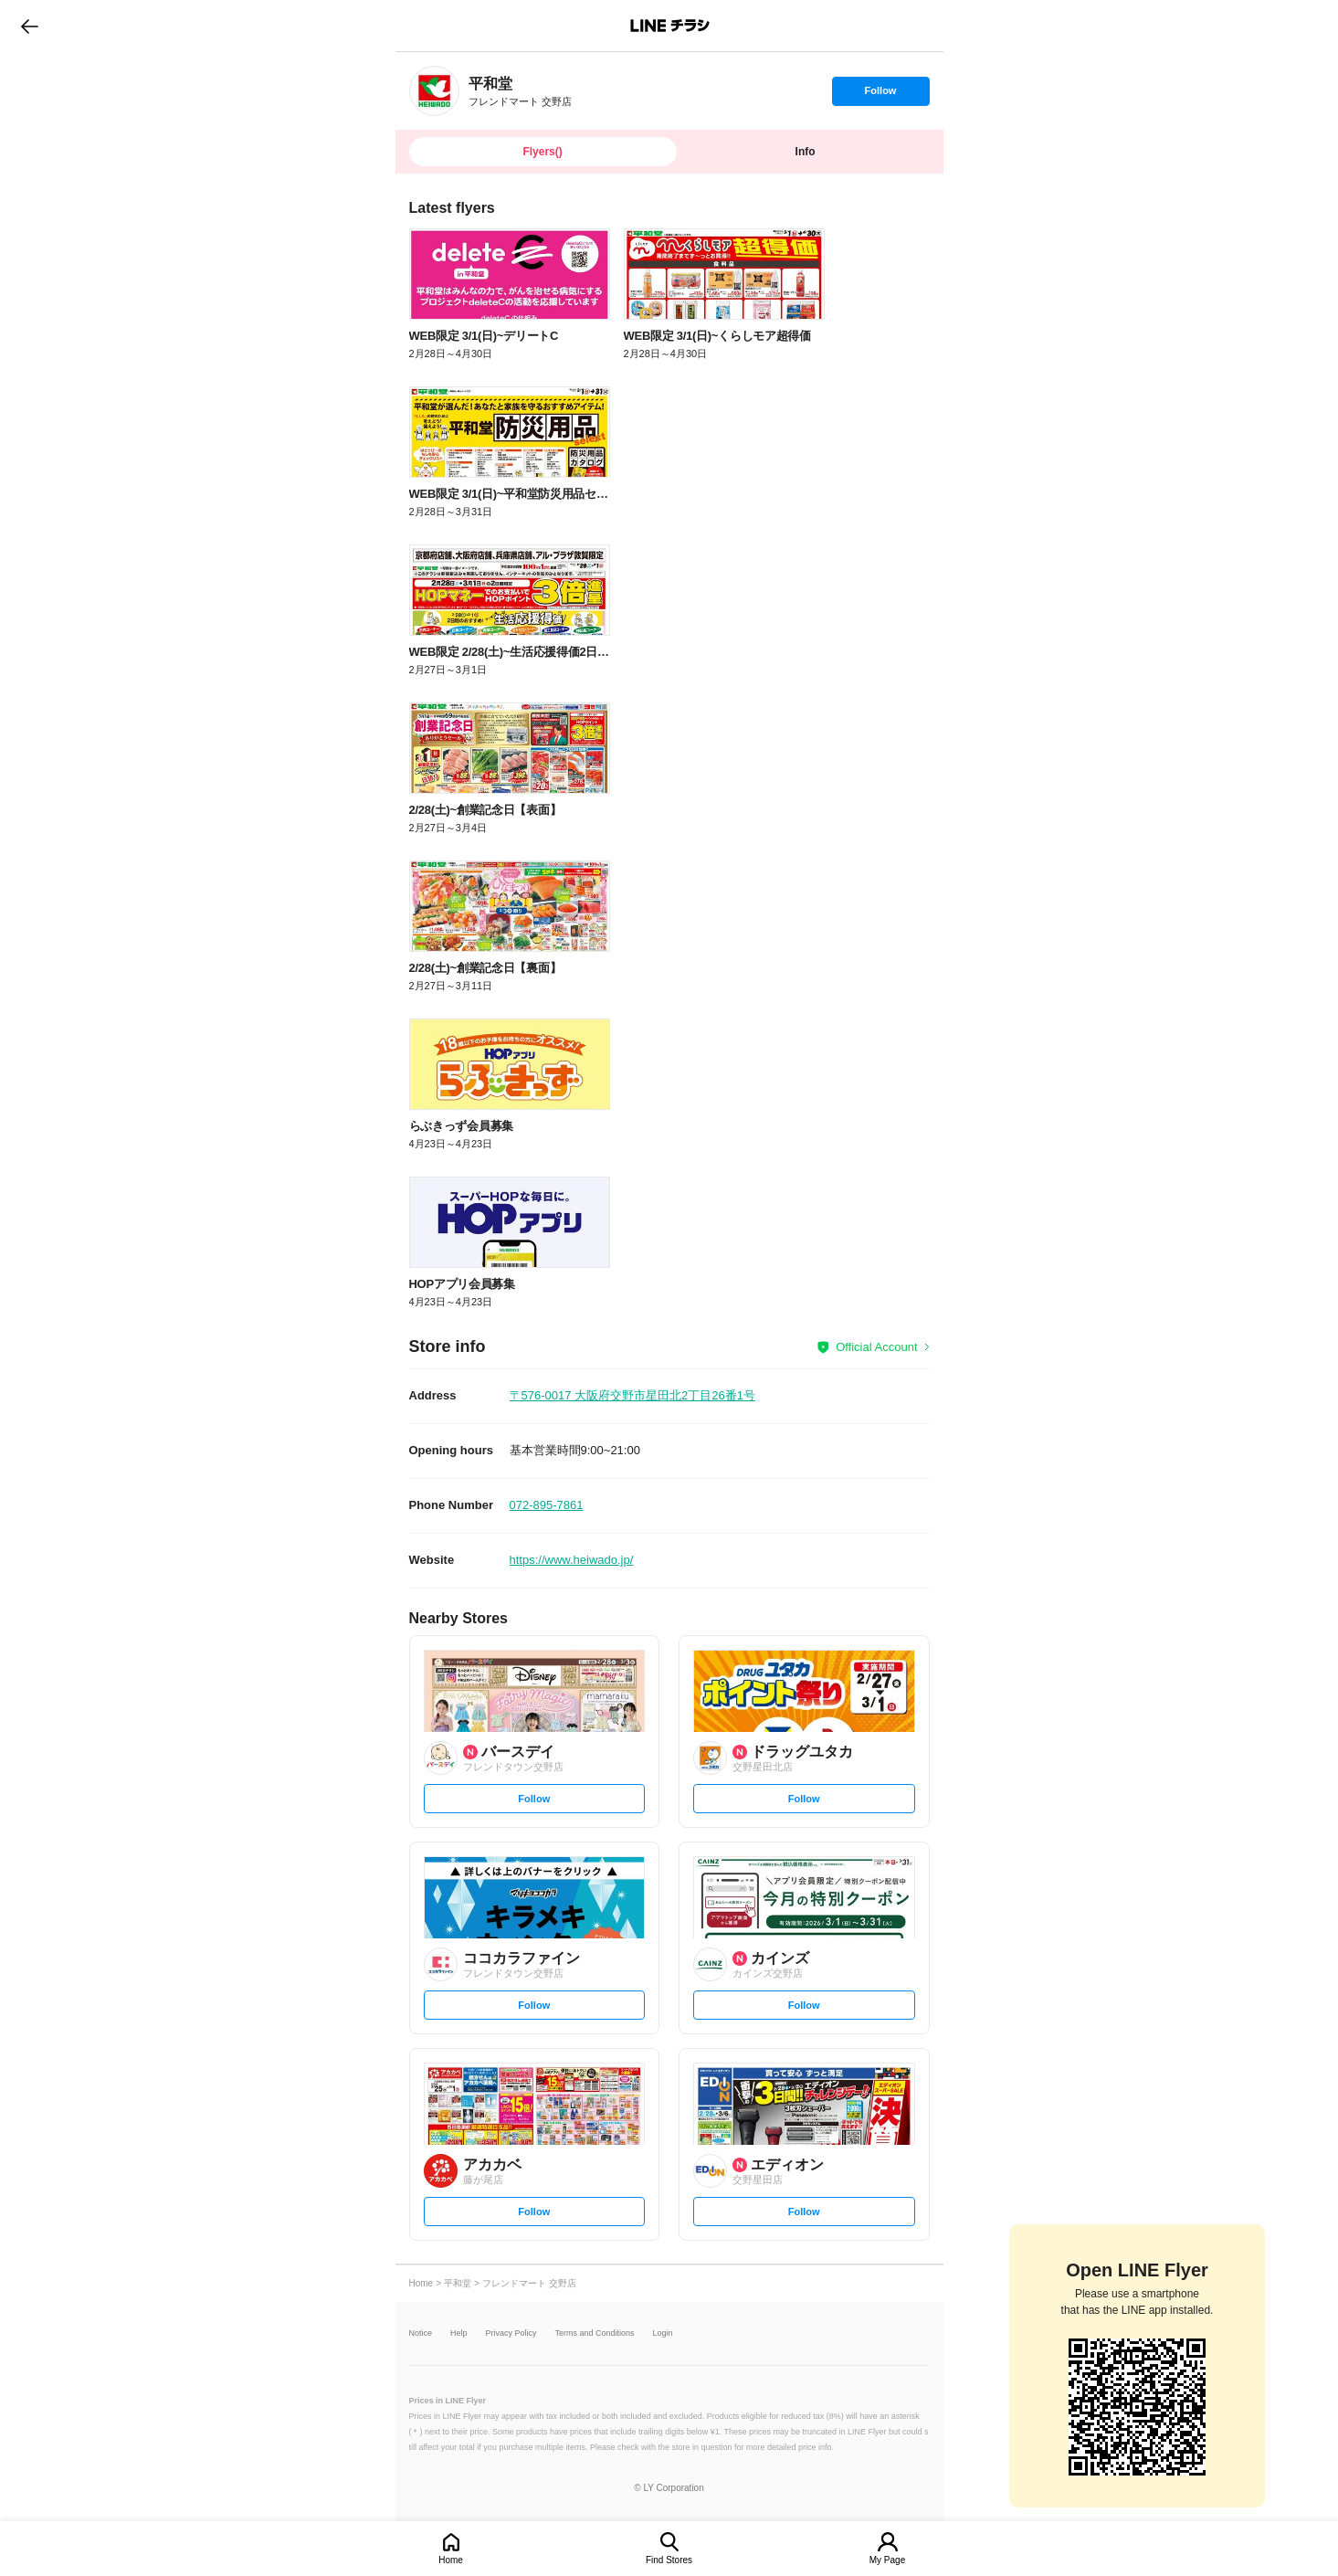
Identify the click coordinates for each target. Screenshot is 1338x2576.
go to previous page (29, 25)
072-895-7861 (547, 1505)
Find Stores (669, 2560)
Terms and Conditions (595, 2333)
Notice (421, 2333)
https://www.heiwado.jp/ (572, 1560)
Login (663, 2333)
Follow (880, 95)
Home (450, 2560)
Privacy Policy (511, 2333)
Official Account (876, 1347)
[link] (434, 91)
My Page (887, 2560)
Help (459, 2333)
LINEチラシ (670, 25)
